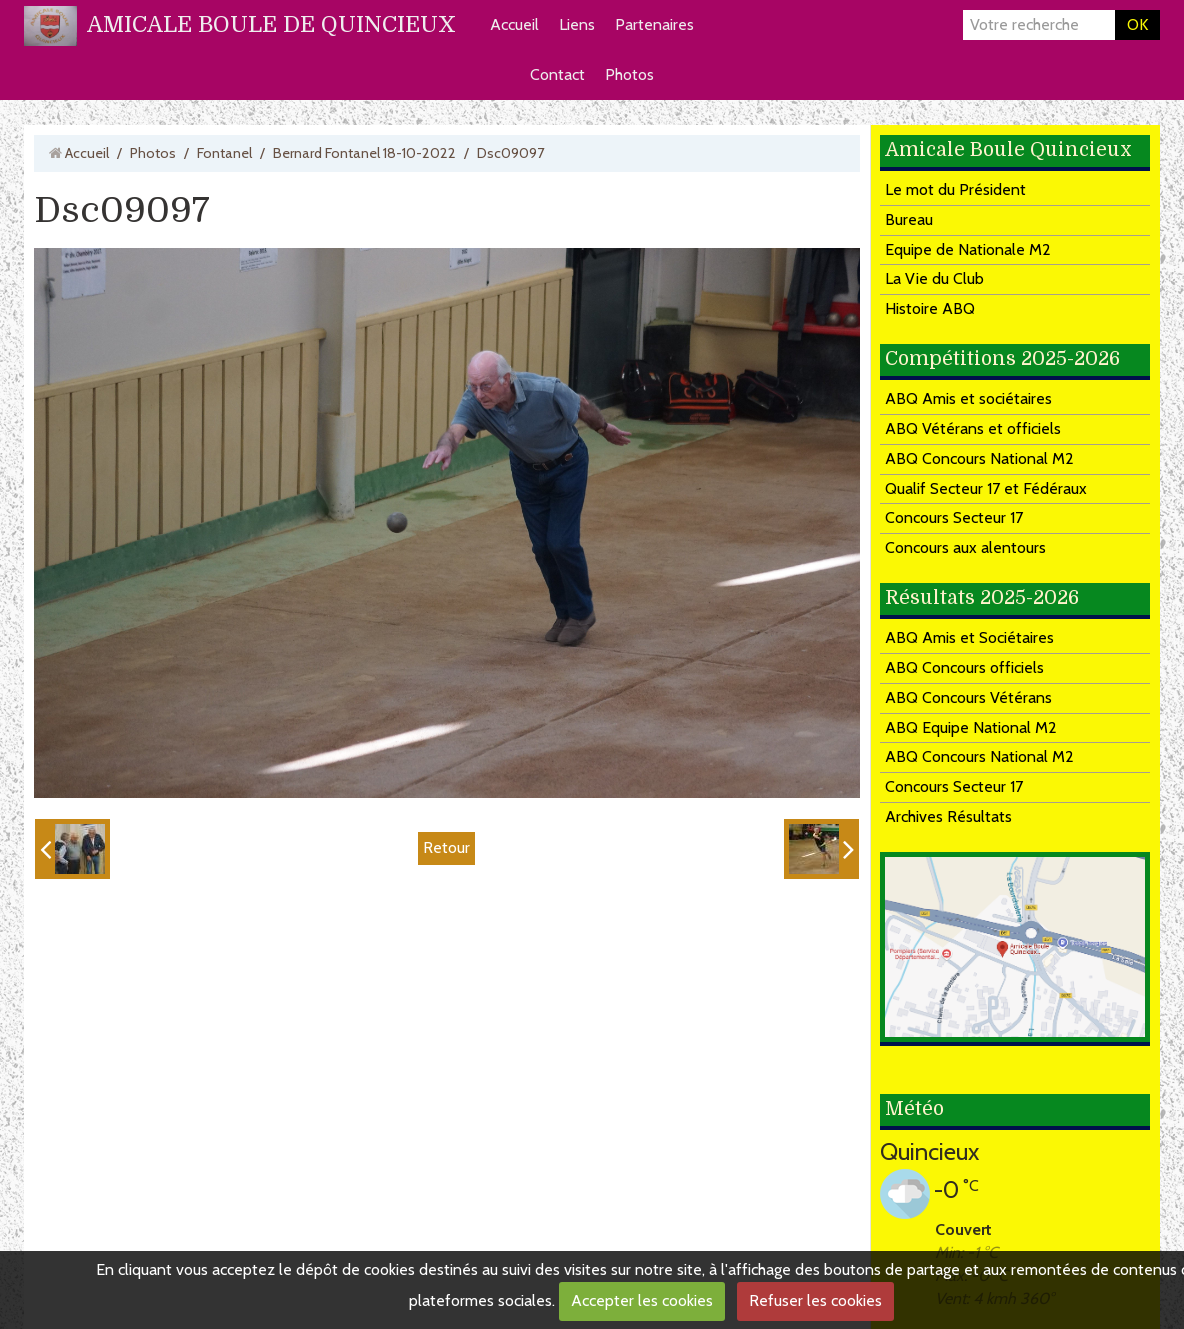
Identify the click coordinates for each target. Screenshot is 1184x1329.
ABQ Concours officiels (964, 667)
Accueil (514, 24)
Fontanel (224, 153)
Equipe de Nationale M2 (968, 249)
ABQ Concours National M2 (979, 458)
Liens (577, 24)
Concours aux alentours (965, 547)
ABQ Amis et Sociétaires (969, 637)
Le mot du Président (955, 189)
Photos (629, 74)
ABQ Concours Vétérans (968, 697)
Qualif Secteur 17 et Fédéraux (986, 488)
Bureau (909, 219)
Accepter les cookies (642, 1300)
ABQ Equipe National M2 (971, 727)
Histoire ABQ (930, 308)
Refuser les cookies (815, 1300)
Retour (446, 847)
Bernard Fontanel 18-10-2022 (364, 153)
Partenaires (654, 24)
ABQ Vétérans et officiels (973, 428)
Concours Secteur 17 (954, 517)
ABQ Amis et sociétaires (968, 398)
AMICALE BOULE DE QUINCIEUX (271, 24)
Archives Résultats (948, 816)
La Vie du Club (934, 278)
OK (1137, 24)
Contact (557, 74)
